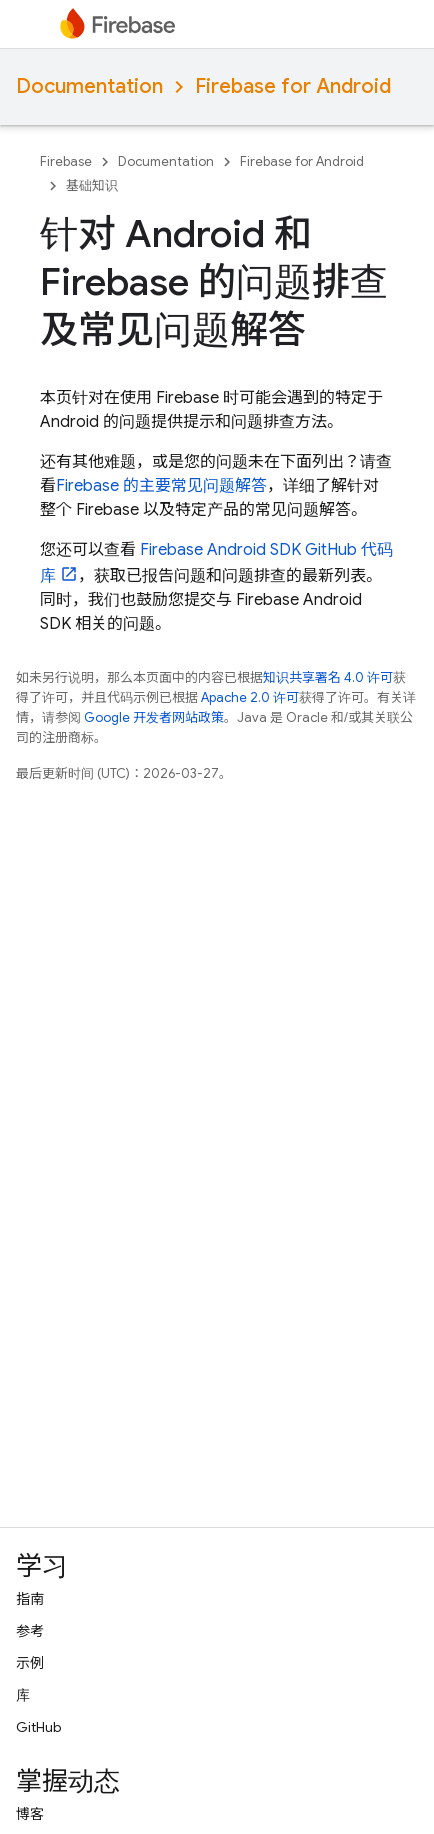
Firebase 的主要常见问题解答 (161, 486)
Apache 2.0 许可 (250, 697)
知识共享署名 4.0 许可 (328, 677)
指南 (30, 1599)
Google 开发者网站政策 (154, 717)
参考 (30, 1631)
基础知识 (92, 185)
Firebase (66, 161)
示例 (30, 1663)
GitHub (38, 1727)
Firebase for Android (293, 86)
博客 (30, 1814)
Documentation (89, 86)
